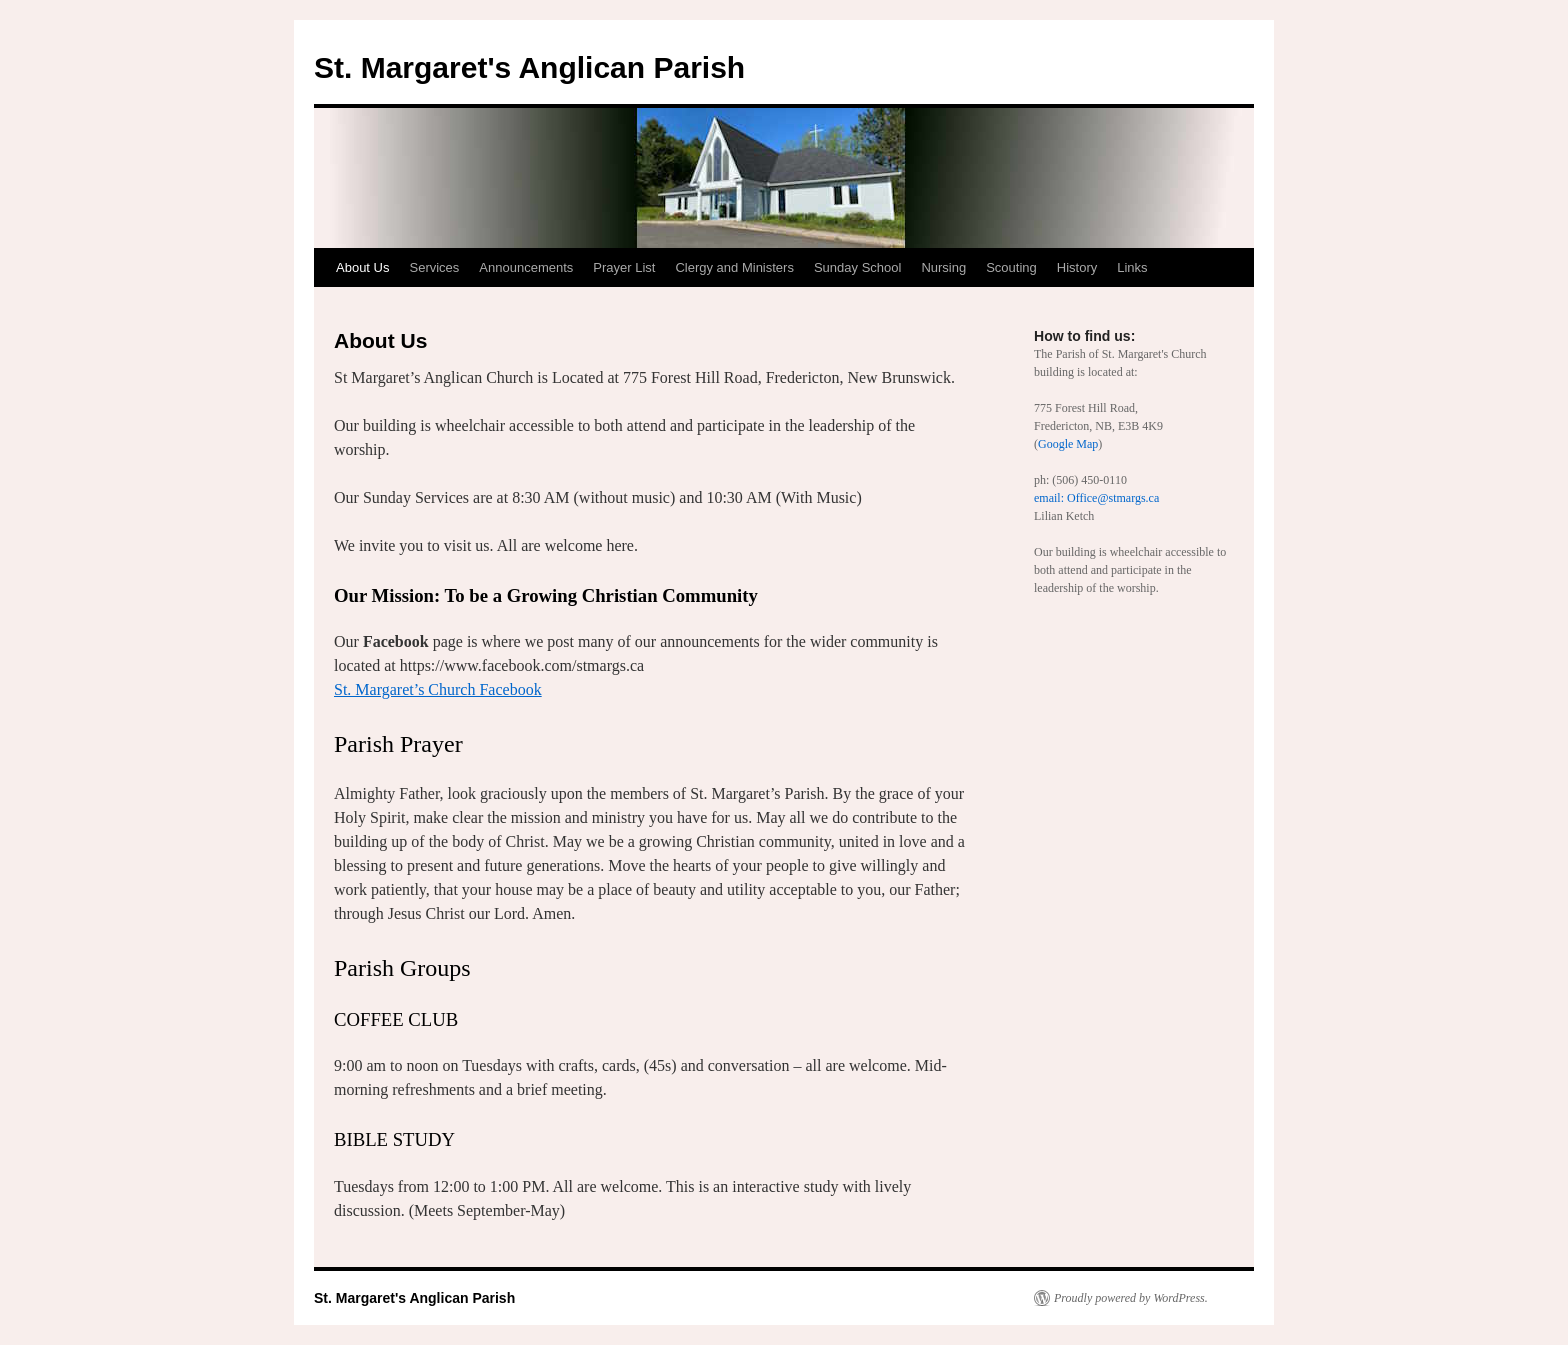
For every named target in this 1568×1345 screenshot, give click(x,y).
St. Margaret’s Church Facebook (438, 689)
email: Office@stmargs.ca (1096, 498)
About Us (362, 267)
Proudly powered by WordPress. (1131, 1298)
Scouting (1011, 267)
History (1077, 267)
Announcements (526, 267)
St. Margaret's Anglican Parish (529, 67)
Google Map (1068, 444)
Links (1132, 267)
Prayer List (624, 267)
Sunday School (857, 267)
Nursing (943, 267)
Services (434, 267)
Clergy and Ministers (734, 267)
